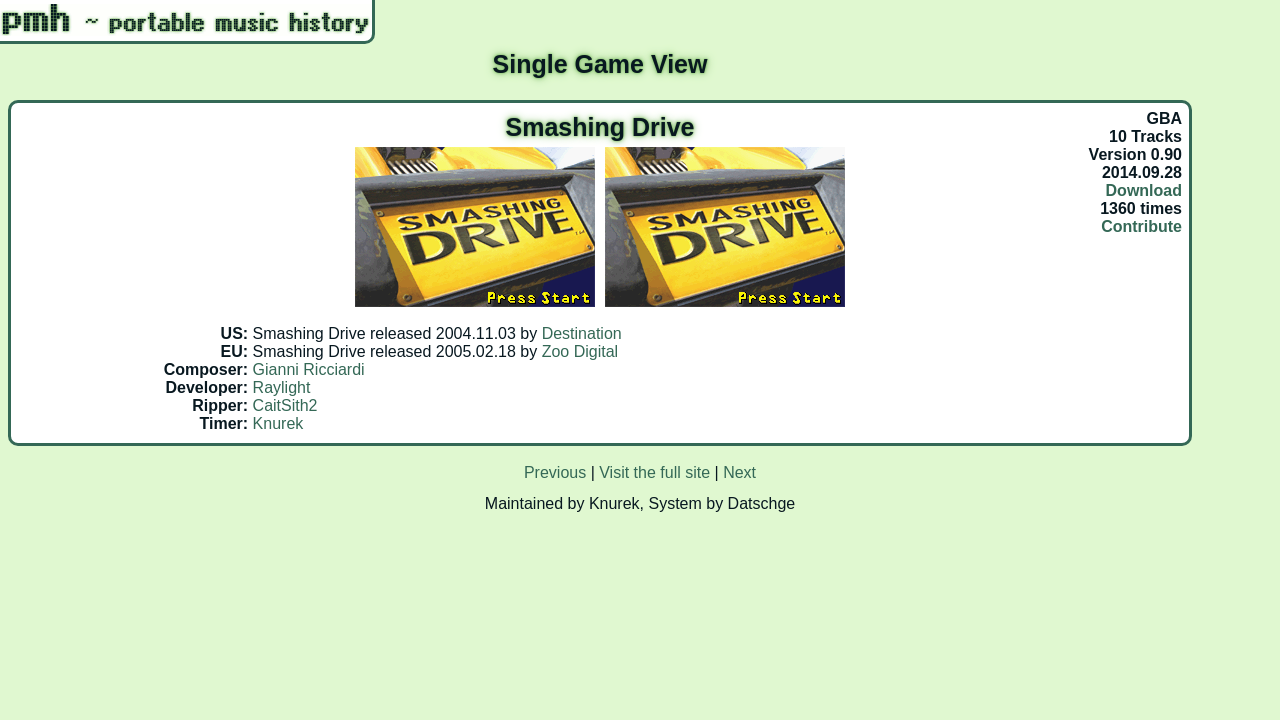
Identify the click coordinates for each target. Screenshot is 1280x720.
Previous (555, 472)
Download (1144, 190)
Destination (582, 333)
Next (739, 472)
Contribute (1141, 226)
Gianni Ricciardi (309, 369)
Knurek (278, 423)
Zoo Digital (580, 351)
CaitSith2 (285, 405)
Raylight (282, 387)
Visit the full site (654, 472)
